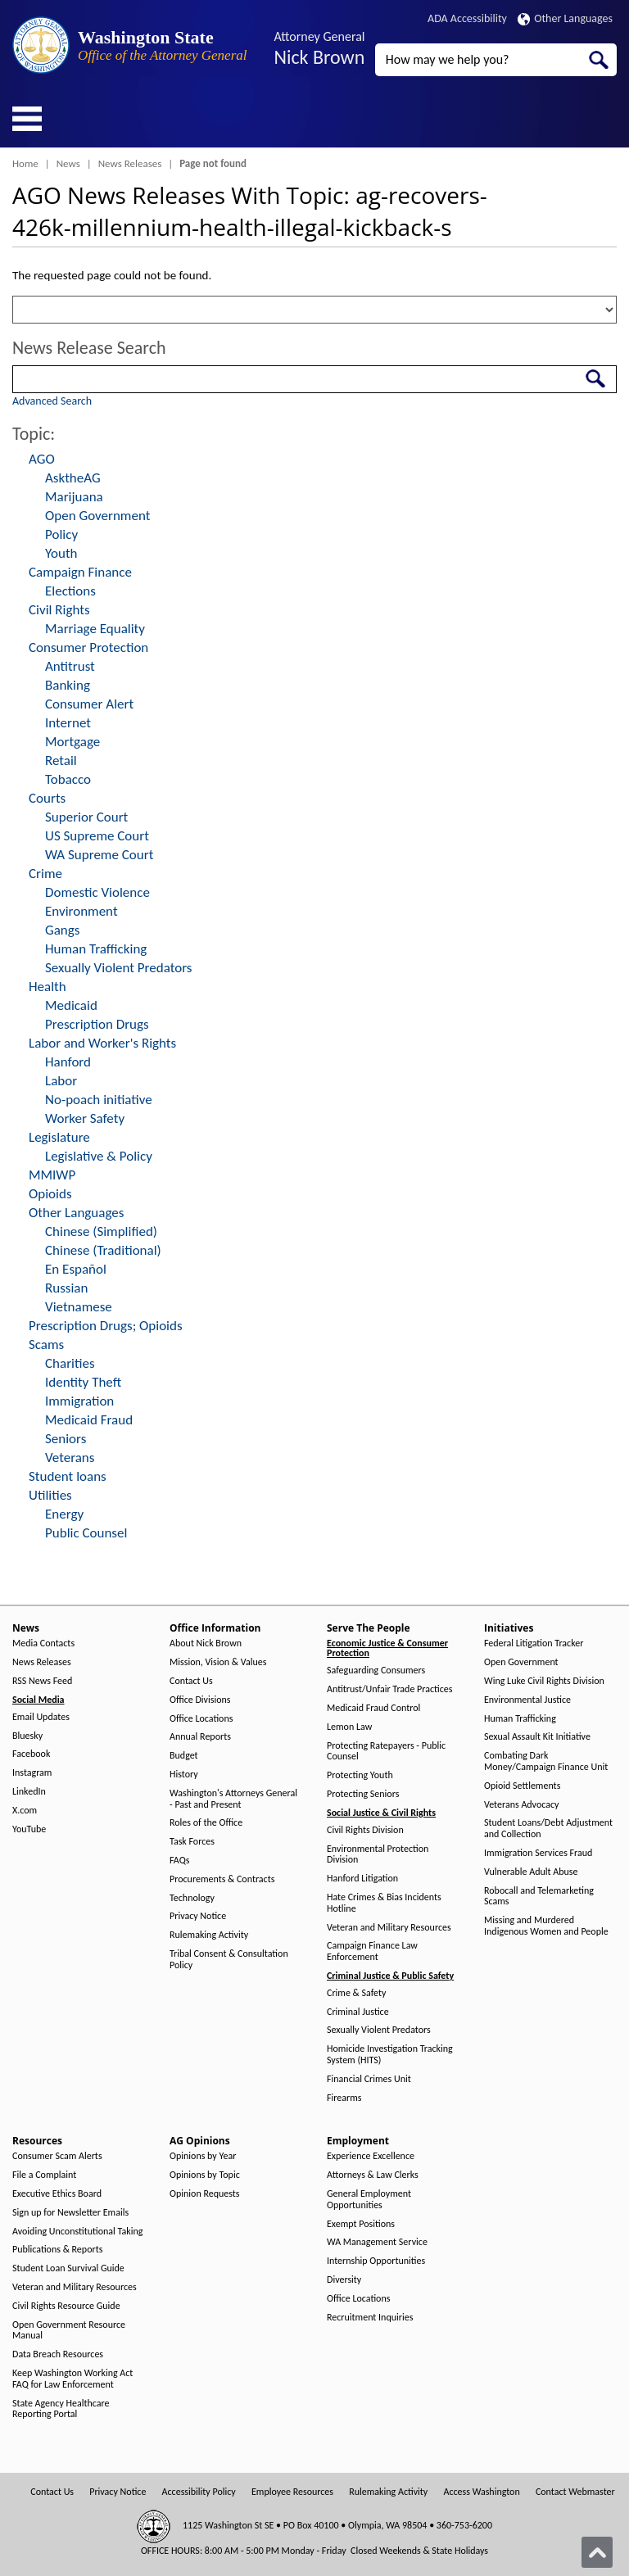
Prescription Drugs (97, 1024)
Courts (47, 798)
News (68, 163)
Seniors (65, 1438)
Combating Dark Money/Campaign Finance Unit (546, 1761)
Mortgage (72, 741)
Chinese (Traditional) (103, 1250)
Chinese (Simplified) (101, 1231)
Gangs (62, 930)
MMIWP (52, 1175)
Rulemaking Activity (209, 1935)
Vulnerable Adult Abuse (531, 1872)
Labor (61, 1080)
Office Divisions (200, 1700)
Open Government (97, 515)
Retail (61, 760)
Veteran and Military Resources (389, 1927)
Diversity (344, 2280)
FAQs (179, 1860)
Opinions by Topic (205, 2175)
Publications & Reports (57, 2249)
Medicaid (71, 1005)
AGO (42, 459)
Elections (70, 591)
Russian (66, 1288)
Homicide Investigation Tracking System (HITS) (390, 2055)
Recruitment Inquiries (370, 2317)
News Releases (130, 163)
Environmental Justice (527, 1700)
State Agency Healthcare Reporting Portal (61, 2409)
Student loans (67, 1476)
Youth (61, 553)
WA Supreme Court (99, 854)
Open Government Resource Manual (68, 2331)
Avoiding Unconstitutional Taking (77, 2231)
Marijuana (74, 496)
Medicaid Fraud (89, 1419)
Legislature (59, 1137)
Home (25, 163)
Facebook (31, 1754)
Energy (64, 1514)
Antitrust (70, 666)
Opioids (50, 1193)
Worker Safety (84, 1118)
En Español (75, 1269)
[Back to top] (597, 2552)
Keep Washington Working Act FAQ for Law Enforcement (72, 2379)
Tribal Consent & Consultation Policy (229, 1960)
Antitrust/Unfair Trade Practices (389, 1689)
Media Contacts (43, 1643)
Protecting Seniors (363, 1794)
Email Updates (41, 1717)
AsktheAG (73, 478)
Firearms (344, 2098)
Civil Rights (59, 609)
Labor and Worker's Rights (102, 1043)
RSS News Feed (42, 1681)
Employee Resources (292, 2492)
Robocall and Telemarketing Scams (539, 1897)
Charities (70, 1363)
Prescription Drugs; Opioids (106, 1325)
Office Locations (201, 1719)
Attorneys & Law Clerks (373, 2175)
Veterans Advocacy (521, 1805)
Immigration (79, 1401)
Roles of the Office (206, 1823)
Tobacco (68, 779)
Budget (184, 1755)
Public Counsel (86, 1533)
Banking (67, 685)
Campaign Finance (80, 572)
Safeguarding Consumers (376, 1670)
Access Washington (481, 2492)
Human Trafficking (96, 949)
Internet (68, 722)
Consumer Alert (89, 704)
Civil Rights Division (365, 1830)
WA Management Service (377, 2242)
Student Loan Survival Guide (68, 2268)
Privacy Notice (198, 1916)
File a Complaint (44, 2175)
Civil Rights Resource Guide (66, 2306)
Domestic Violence (97, 892)
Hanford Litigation (362, 1878)
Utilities (50, 1495)
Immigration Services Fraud (538, 1853)
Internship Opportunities (376, 2261)
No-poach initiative (98, 1099)
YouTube (29, 1829)
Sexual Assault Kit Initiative (537, 1737)
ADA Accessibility (467, 18)
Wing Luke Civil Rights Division (544, 1681)
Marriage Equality (95, 628)
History (184, 1774)
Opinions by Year (203, 2156)
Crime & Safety (356, 1993)
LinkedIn (29, 1791)
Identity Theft (83, 1382)
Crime (45, 873)
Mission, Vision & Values (218, 1662)
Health (47, 986)
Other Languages (565, 18)
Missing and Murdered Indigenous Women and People (546, 1926)
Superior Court (86, 817)
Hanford (68, 1062)
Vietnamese (78, 1306)
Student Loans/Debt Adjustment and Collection (548, 1829)
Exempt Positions (361, 2224)
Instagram (32, 1773)
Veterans (69, 1457)
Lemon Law (349, 1727)
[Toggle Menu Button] (27, 118)
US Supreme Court (97, 835)
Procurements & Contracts (222, 1879)
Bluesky (27, 1736)
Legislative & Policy (98, 1156)
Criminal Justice (358, 2012)
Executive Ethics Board (57, 2194)
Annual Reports (200, 1737)
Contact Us (191, 1681)
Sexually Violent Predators (118, 967)
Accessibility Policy (199, 2492)
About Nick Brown (206, 1643)
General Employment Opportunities (369, 2200)
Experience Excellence (370, 2156)
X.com (24, 1810)
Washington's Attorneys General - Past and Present (233, 1799)
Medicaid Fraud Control (373, 1708)
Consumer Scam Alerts (57, 2156)
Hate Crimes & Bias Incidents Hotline (384, 1903)
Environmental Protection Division (377, 1855)
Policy (61, 534)
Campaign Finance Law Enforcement (372, 1951)
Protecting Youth (360, 1775)
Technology (192, 1898)
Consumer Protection (88, 647)
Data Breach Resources (57, 2354)
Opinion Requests (205, 2194)
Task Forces (192, 1841)
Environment (81, 911)
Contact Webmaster (575, 2492)
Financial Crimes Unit (369, 2079)
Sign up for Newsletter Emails (70, 2212)
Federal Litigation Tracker (533, 1643)
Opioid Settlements (522, 1786)
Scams (46, 1344)
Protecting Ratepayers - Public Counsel (386, 1752)
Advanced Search (52, 401)
